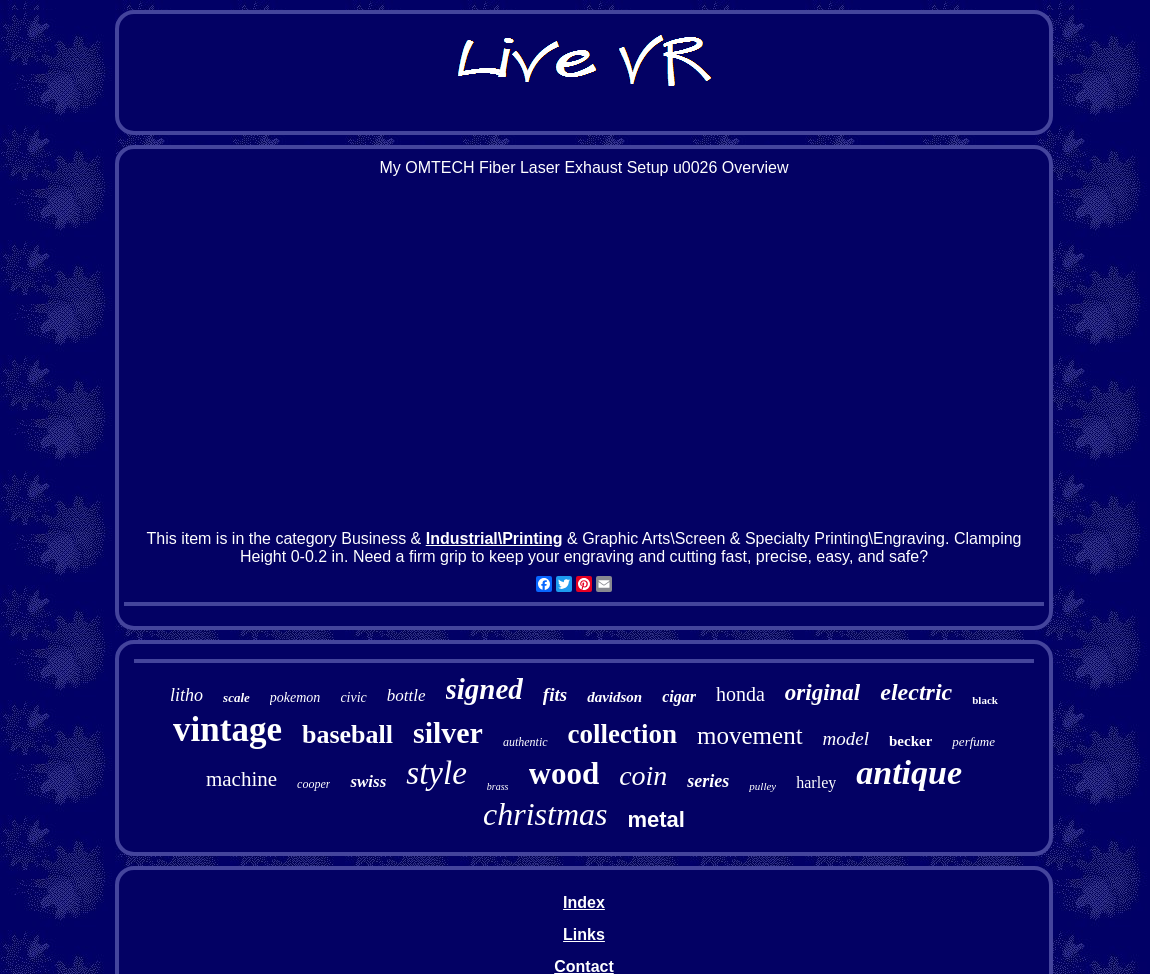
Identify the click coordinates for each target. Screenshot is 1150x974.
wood (564, 773)
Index (584, 902)
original (822, 692)
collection (622, 734)
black (985, 700)
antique (909, 772)
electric (916, 692)
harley (816, 782)
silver (448, 732)
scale (236, 697)
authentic (525, 742)
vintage (227, 729)
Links (584, 934)
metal (655, 819)
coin (643, 775)
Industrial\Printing (494, 538)
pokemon (295, 697)
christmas (545, 814)
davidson (614, 697)
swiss (368, 781)
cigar (679, 696)
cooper (313, 784)
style (436, 773)
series (708, 781)
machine (241, 779)
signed (484, 689)
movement (750, 735)
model (846, 738)
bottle (406, 695)
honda (740, 694)
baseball (347, 734)
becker (910, 741)
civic (353, 697)
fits (555, 694)
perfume (973, 741)
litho (186, 695)
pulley (762, 786)
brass (498, 786)
